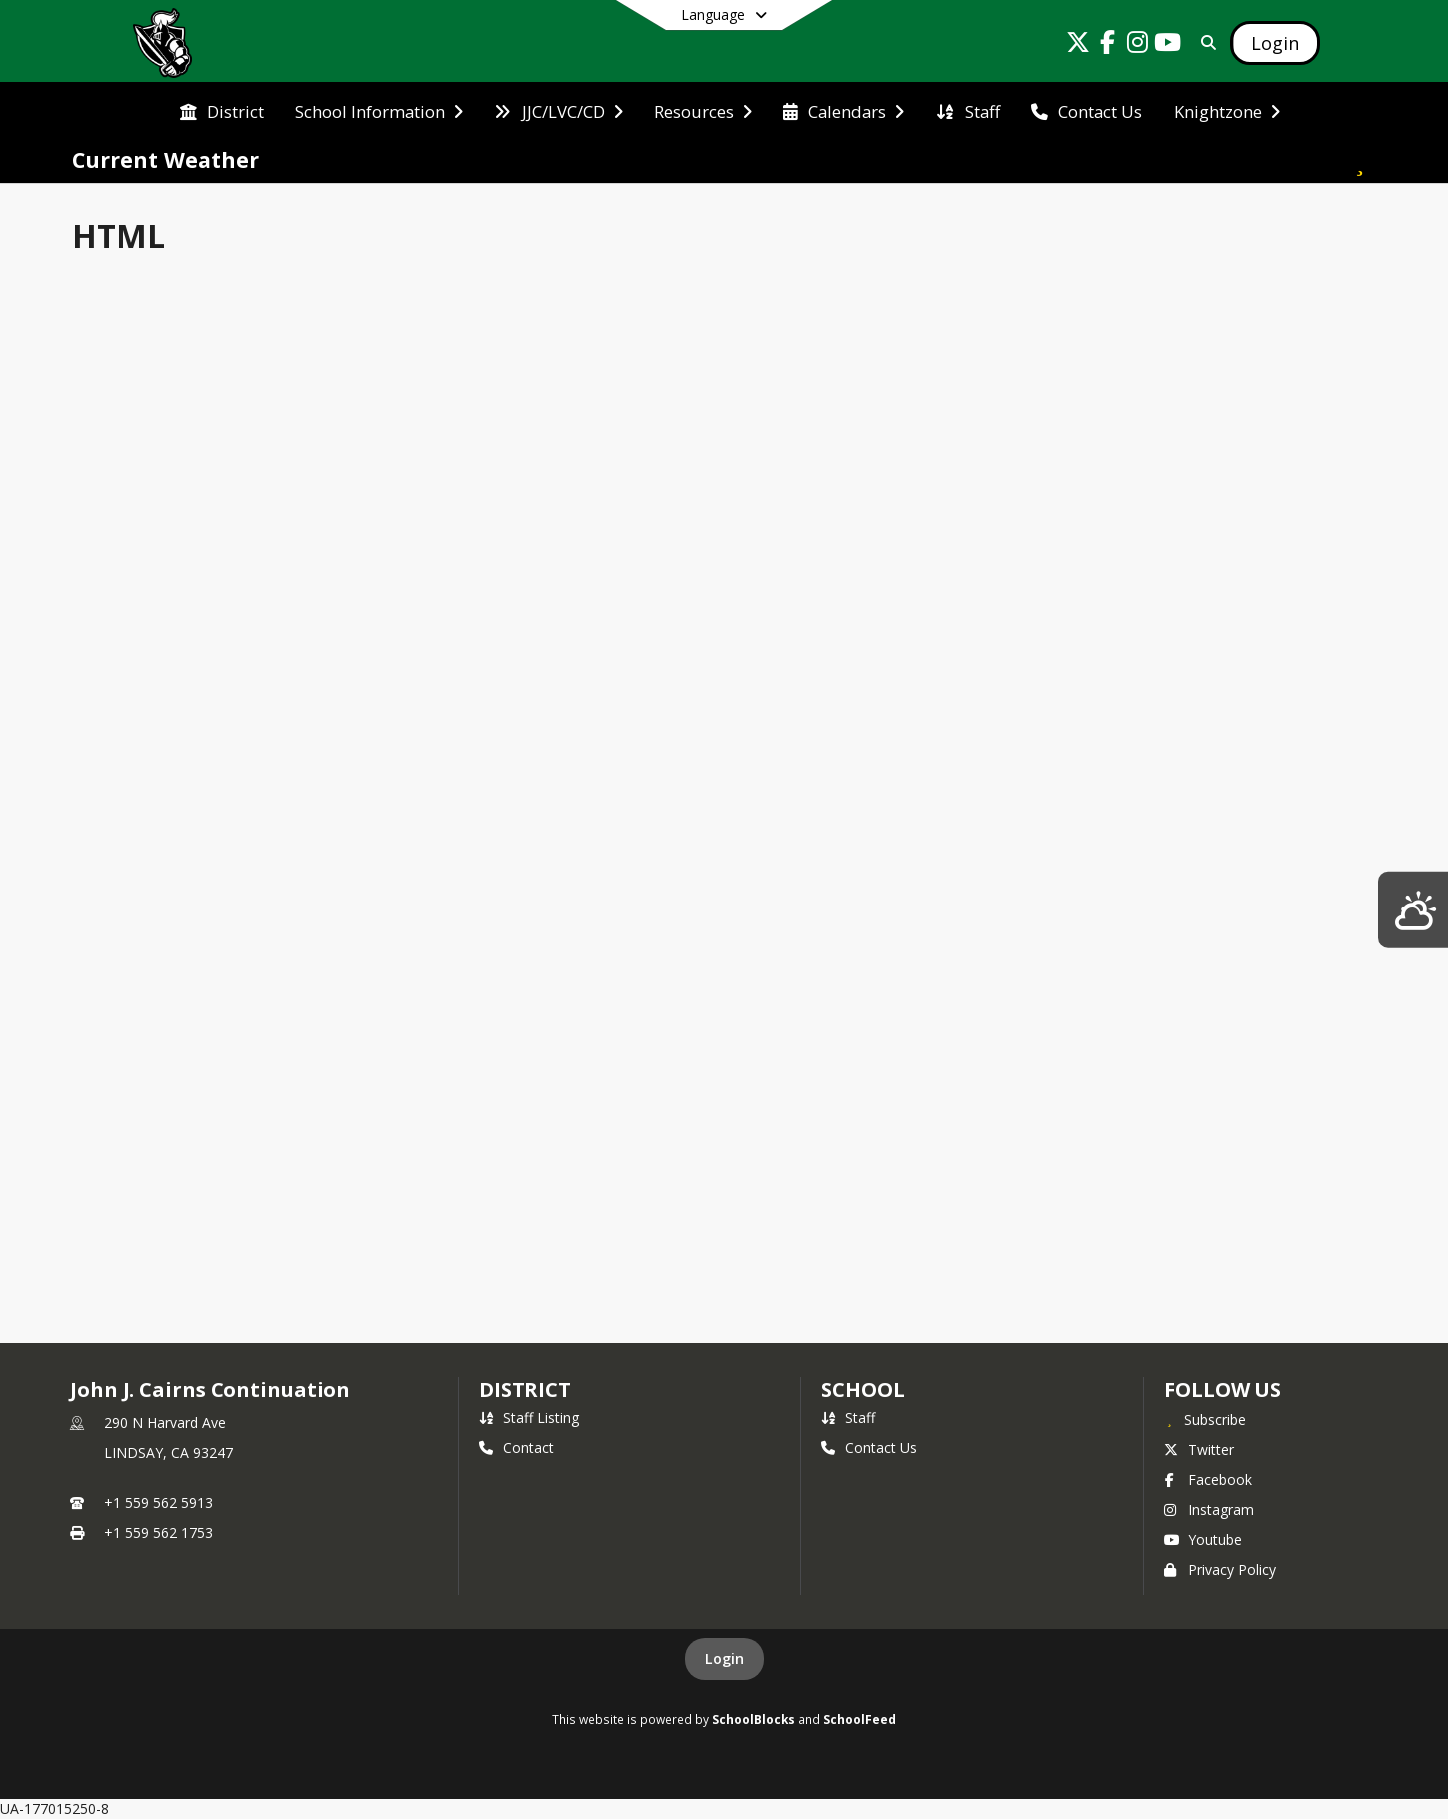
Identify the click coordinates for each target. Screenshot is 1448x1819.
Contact (516, 1447)
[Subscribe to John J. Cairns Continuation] (1205, 1419)
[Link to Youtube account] (1168, 45)
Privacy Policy (1220, 1569)
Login (724, 1658)
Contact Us (869, 1447)
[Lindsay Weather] (1413, 909)
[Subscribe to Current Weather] (1360, 160)
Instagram (1209, 1509)
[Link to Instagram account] (1138, 45)
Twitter (1199, 1449)
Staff (848, 1417)
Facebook (1208, 1479)
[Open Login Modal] (1275, 43)
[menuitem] (222, 110)
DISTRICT (525, 1389)
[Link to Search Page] (1204, 42)
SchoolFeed (859, 1719)
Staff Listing (529, 1417)
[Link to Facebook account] (1108, 45)
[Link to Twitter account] (1078, 45)
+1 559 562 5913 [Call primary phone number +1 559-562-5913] (158, 1502)
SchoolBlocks (753, 1719)
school (862, 1389)
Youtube (1203, 1539)
